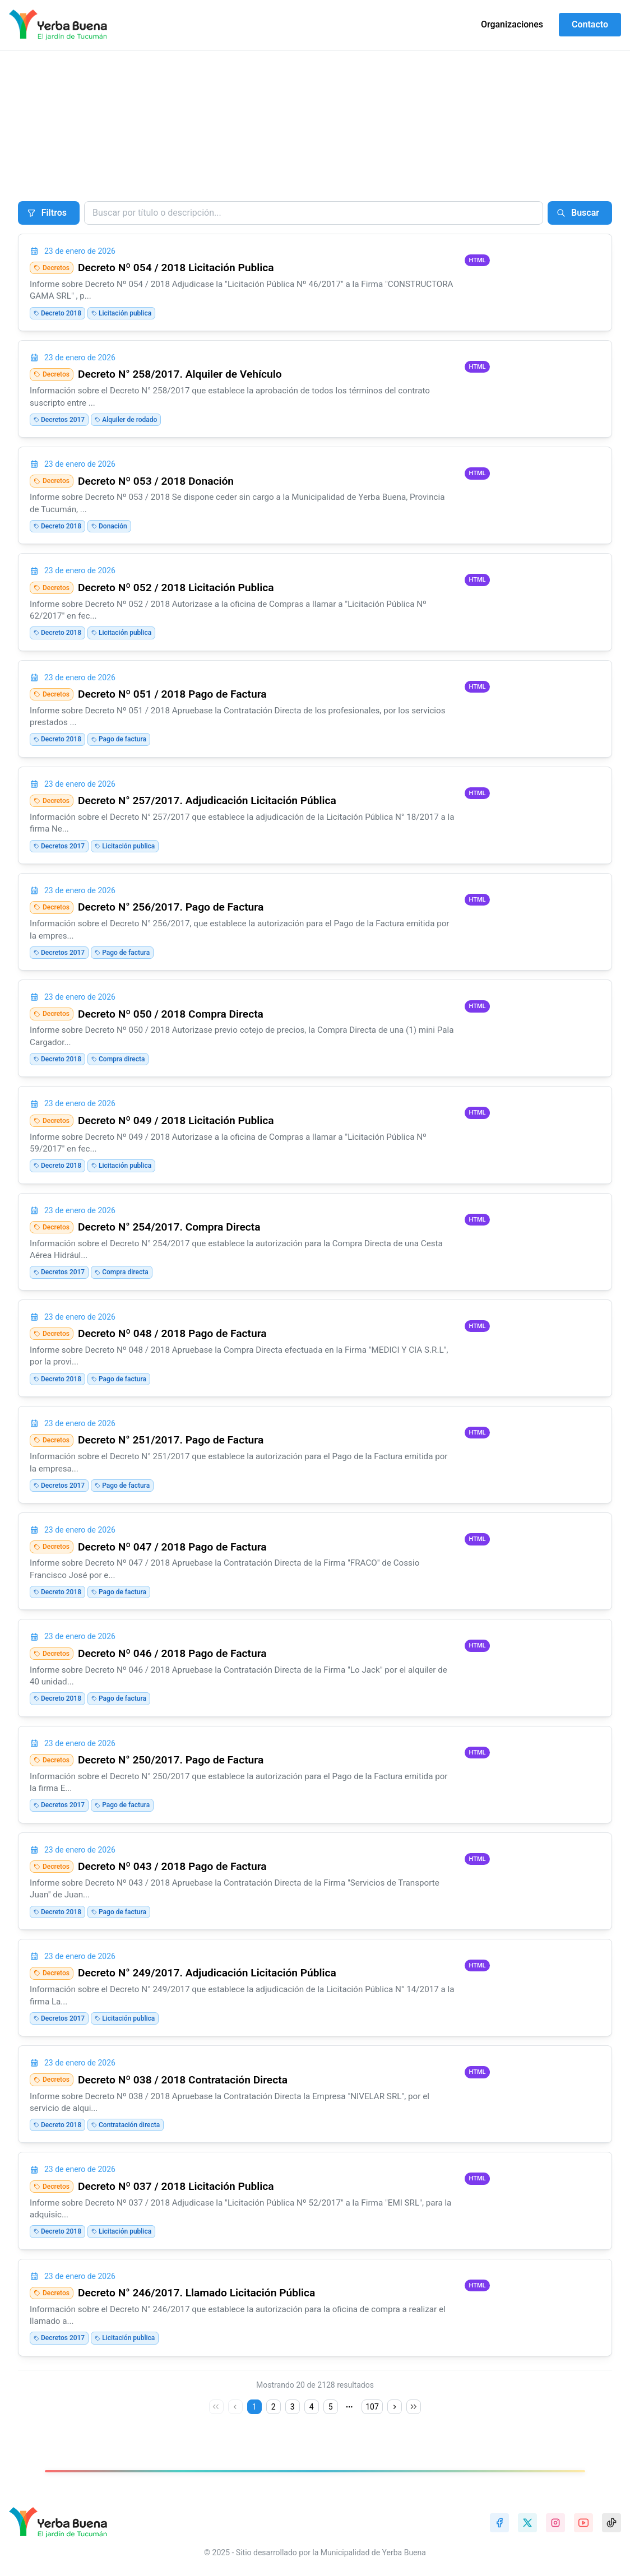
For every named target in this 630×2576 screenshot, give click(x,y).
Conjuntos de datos (109, 129)
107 (372, 2406)
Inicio (24, 129)
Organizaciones (512, 24)
